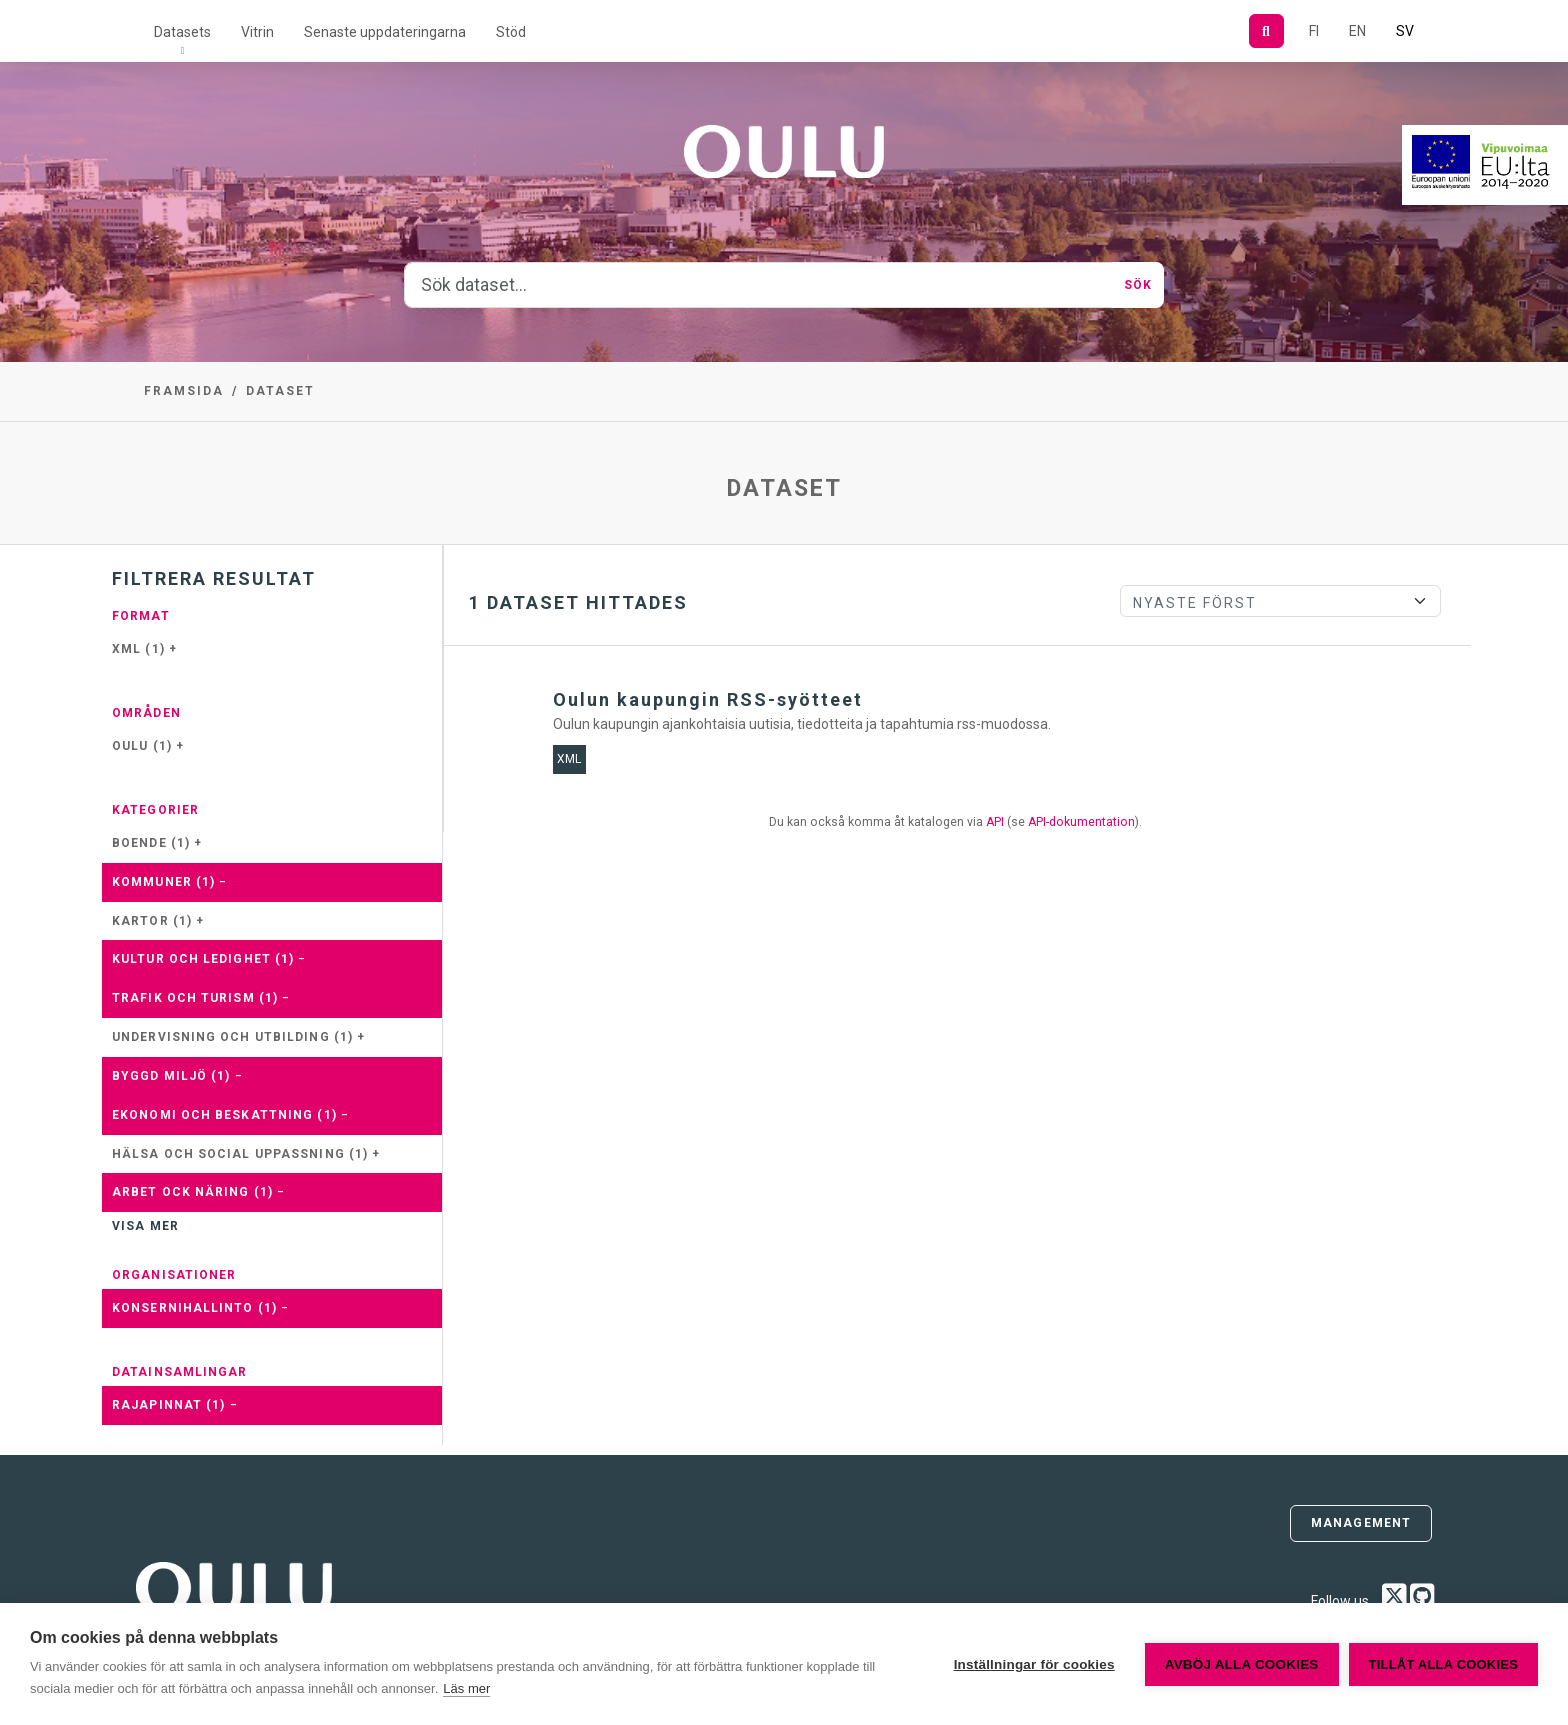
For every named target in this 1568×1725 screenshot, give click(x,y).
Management (1361, 1523)
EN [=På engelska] (1357, 31)
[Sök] (1266, 31)
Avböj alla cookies (1242, 1664)
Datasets (182, 32)
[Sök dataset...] (758, 285)
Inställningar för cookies (1034, 1664)
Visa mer (145, 1226)
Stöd (511, 32)
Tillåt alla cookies (1443, 1664)
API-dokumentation (1081, 822)
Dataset (280, 391)
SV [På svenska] (1405, 31)
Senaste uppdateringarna (385, 32)
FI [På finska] (1314, 31)
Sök (1138, 285)
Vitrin (257, 32)
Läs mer (466, 1688)
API (995, 822)
